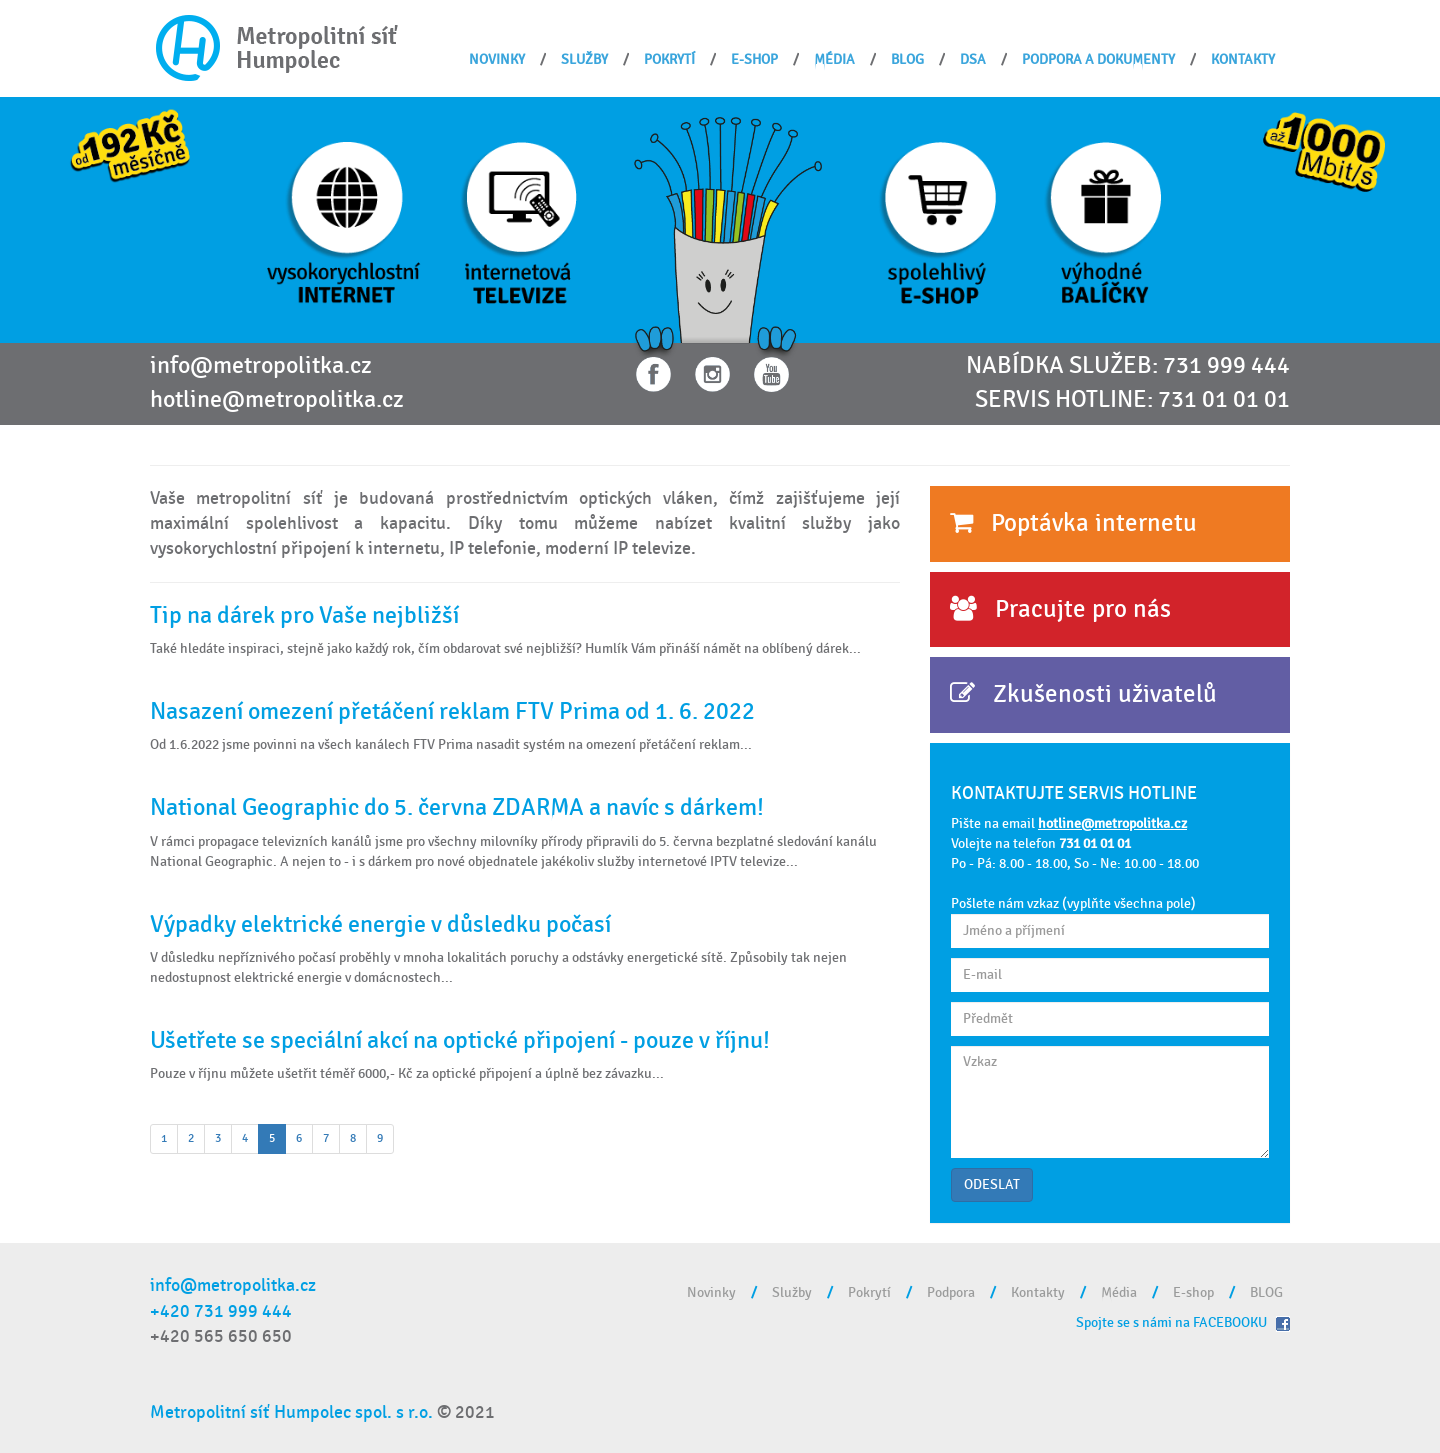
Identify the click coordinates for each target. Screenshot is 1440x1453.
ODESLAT (992, 1184)
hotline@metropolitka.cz (277, 400)
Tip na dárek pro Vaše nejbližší (304, 615)
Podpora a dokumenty (1098, 59)
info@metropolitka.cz (261, 366)
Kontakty (1243, 59)
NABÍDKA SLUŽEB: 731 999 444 (1128, 366)
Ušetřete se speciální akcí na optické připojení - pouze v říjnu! (460, 1040)
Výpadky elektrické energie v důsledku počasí (380, 924)
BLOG (907, 59)
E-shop (754, 59)
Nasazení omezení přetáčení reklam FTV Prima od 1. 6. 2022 (452, 711)
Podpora (951, 1292)
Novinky (497, 59)
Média (834, 59)
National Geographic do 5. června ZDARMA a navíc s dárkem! (457, 807)
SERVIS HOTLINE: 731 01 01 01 (1132, 400)
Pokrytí (669, 59)
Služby (584, 59)
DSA (973, 59)
